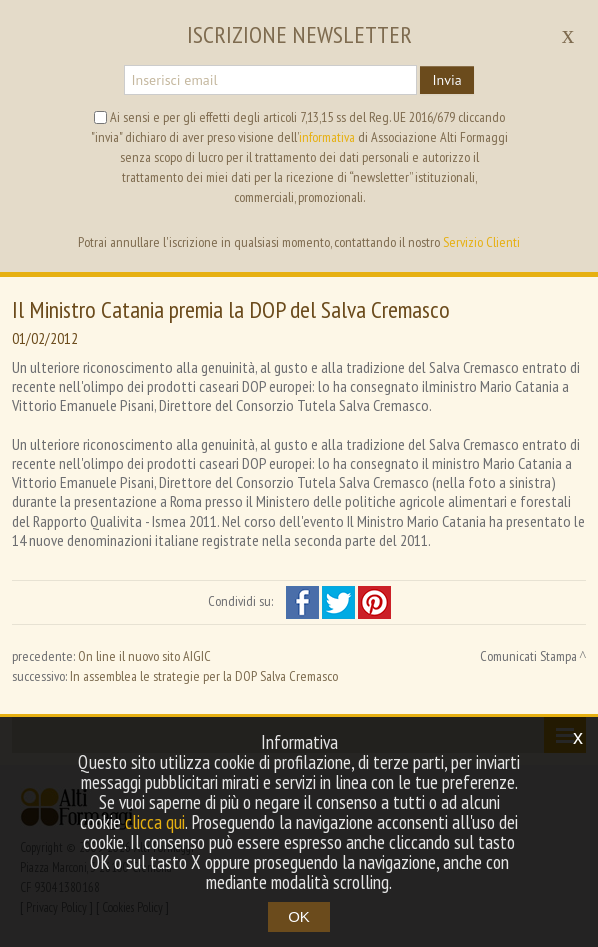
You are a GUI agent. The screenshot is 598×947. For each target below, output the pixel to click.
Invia (446, 80)
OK (299, 916)
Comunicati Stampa (528, 656)
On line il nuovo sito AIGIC (144, 656)
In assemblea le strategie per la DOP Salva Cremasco (204, 676)
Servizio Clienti (481, 242)
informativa (327, 137)
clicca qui (155, 822)
